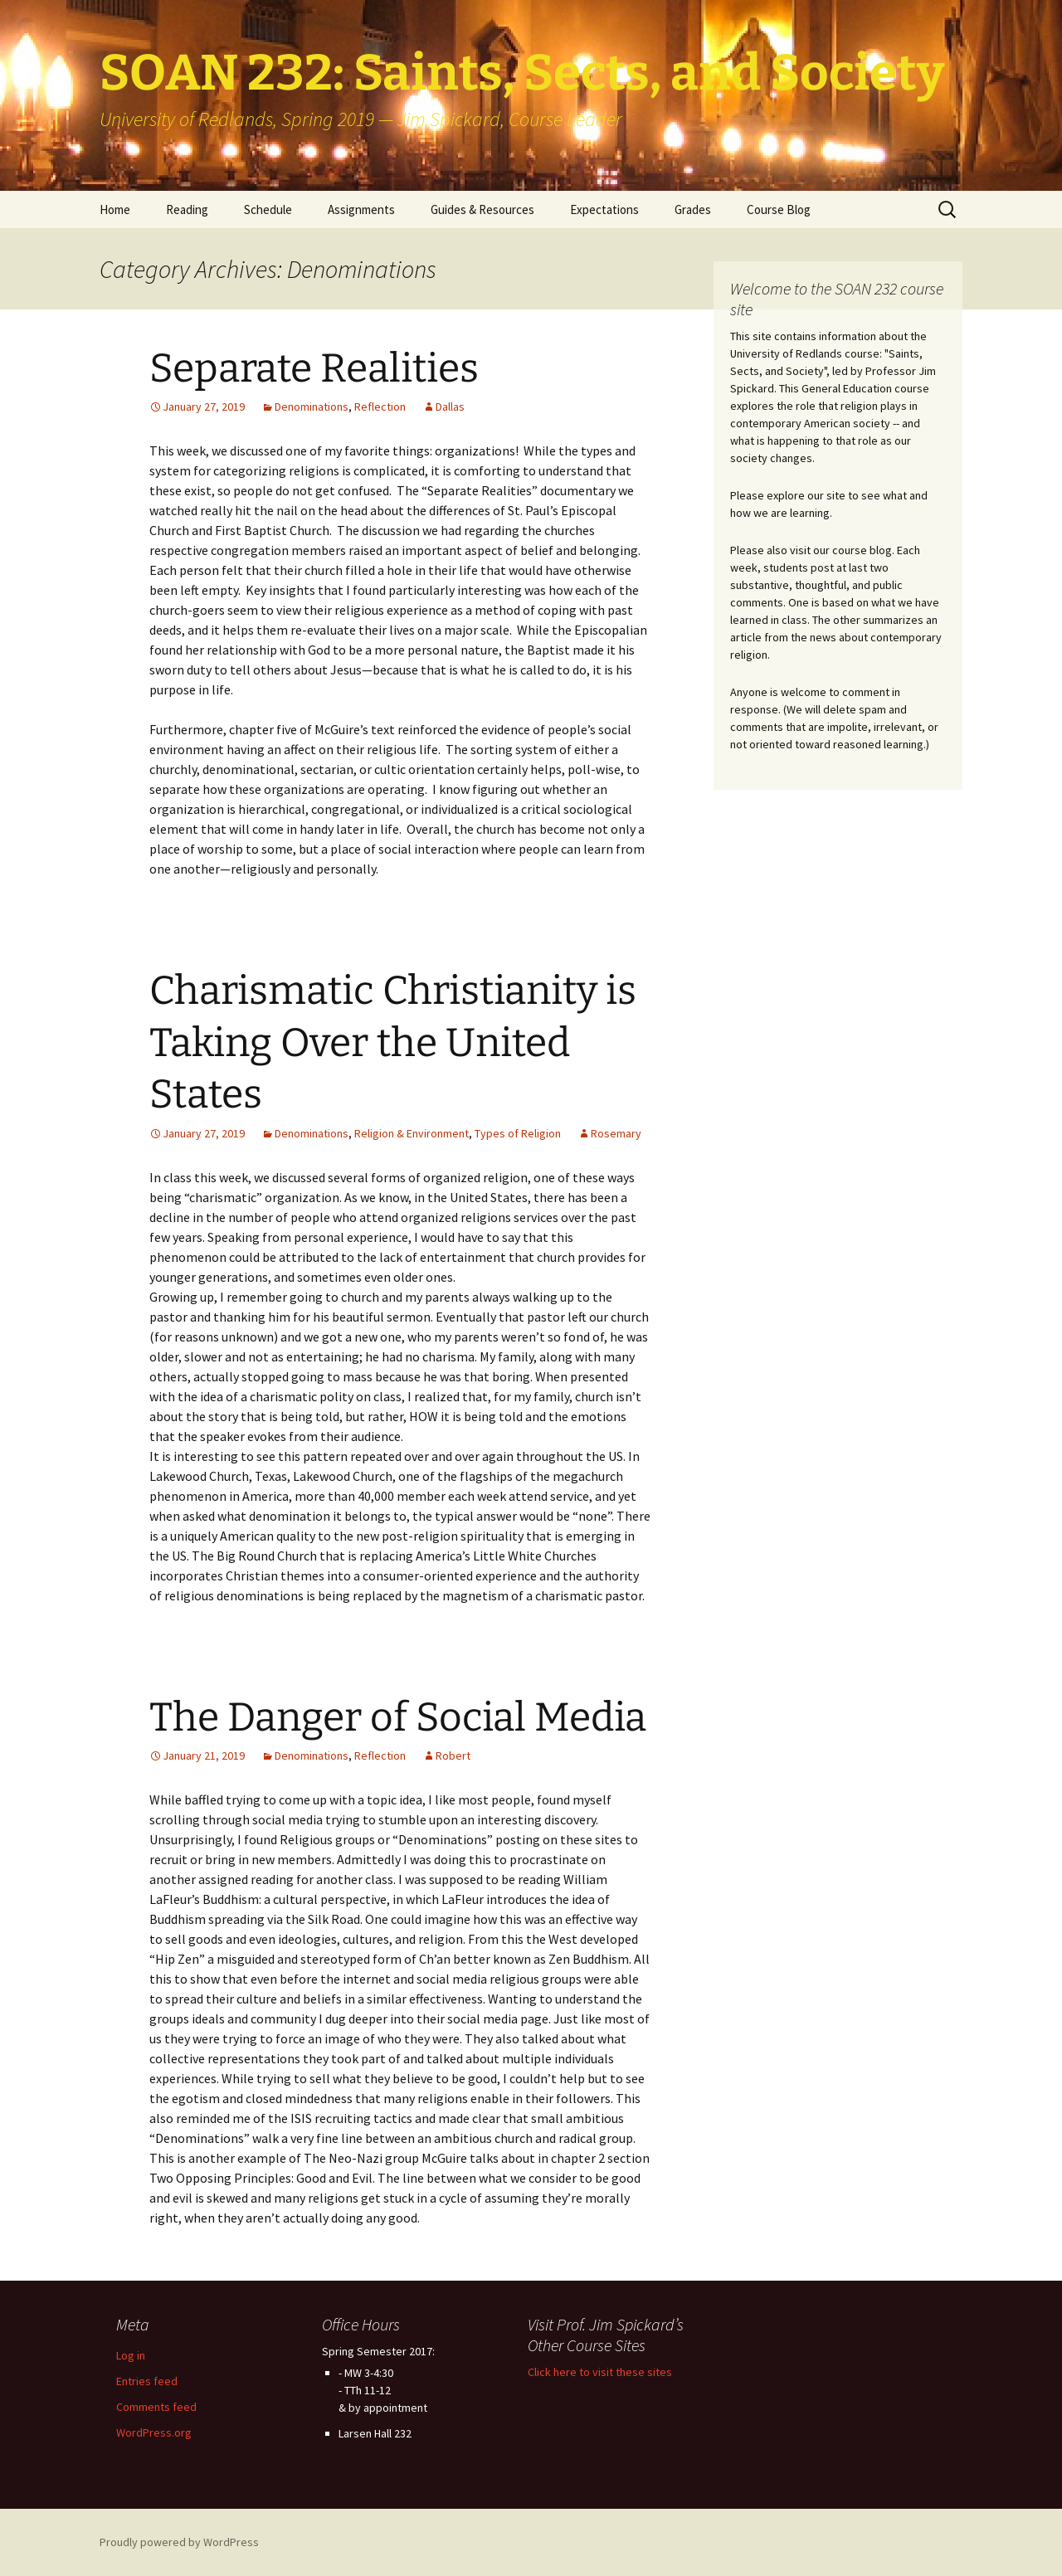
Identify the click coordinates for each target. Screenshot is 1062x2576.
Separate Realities (314, 368)
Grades (693, 209)
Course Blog (779, 209)
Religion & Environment (411, 1133)
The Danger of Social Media (397, 1717)
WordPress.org (154, 2432)
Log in (130, 2355)
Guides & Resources (482, 209)
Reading (187, 209)
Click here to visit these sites (600, 2371)
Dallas (450, 406)
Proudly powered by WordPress (179, 2542)
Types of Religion (518, 1133)
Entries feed (147, 2381)
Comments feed (156, 2406)
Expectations (604, 209)
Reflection (380, 406)
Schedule (268, 209)
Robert (453, 1755)
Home (115, 209)
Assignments (361, 209)
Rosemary (616, 1133)
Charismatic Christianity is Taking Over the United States (392, 1042)
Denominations (311, 406)
